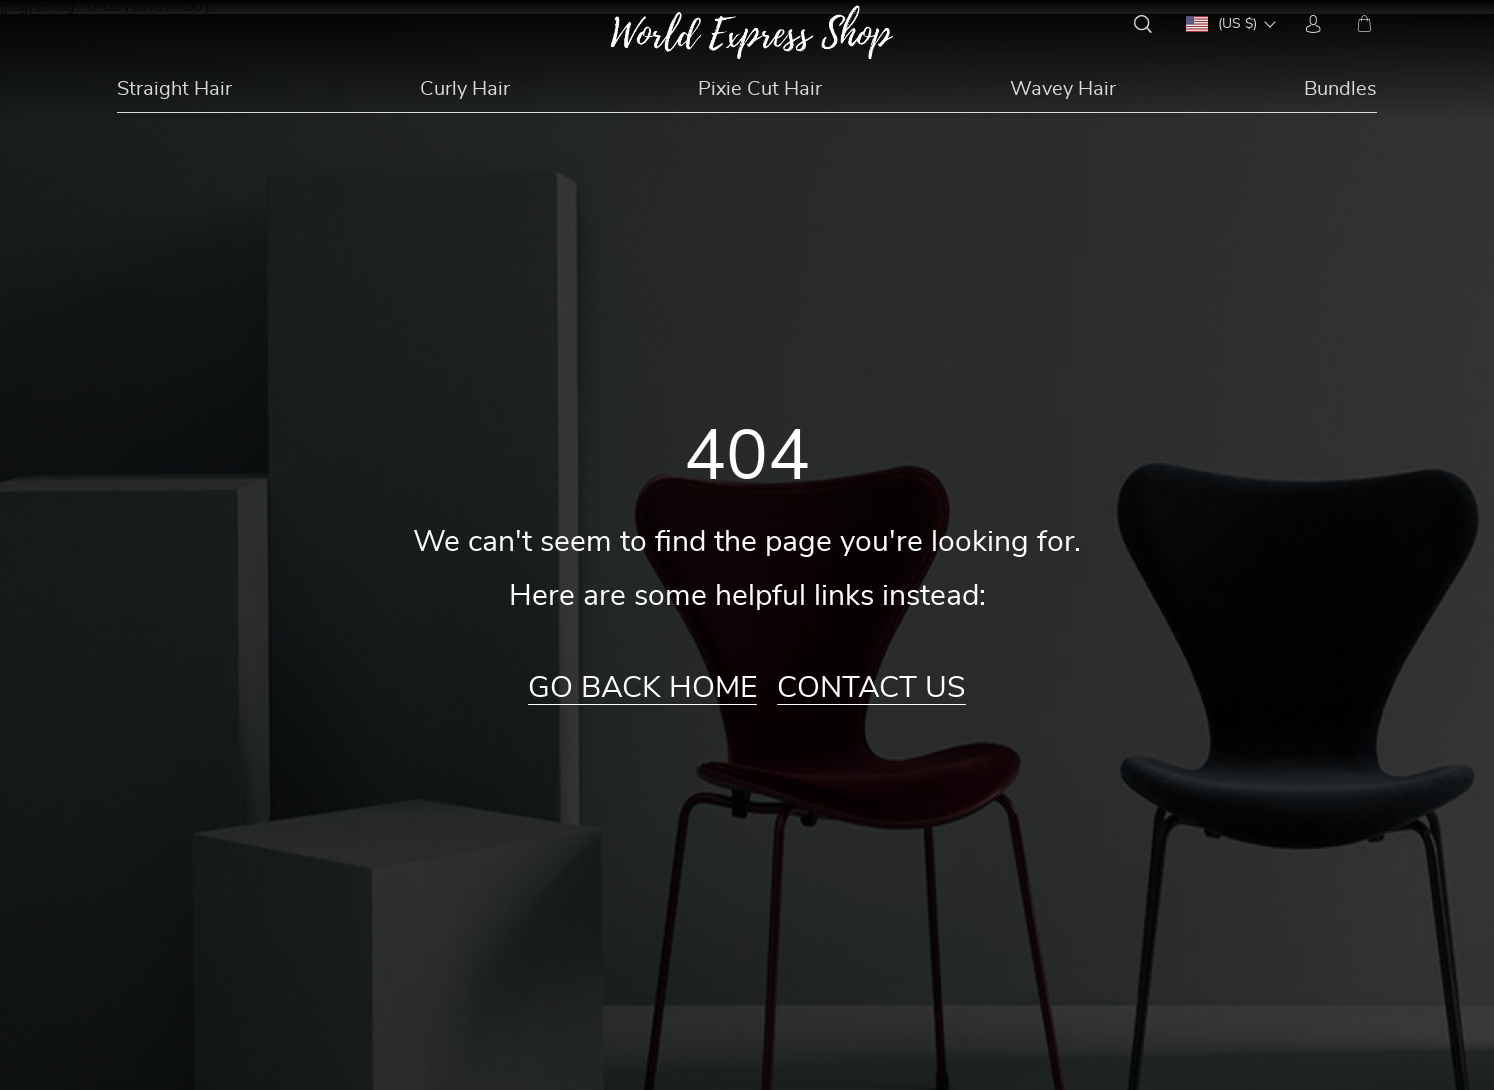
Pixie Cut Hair (760, 89)
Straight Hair (174, 89)
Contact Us (871, 688)
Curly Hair (465, 89)
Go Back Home (642, 688)
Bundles (1340, 89)
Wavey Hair (1063, 89)
